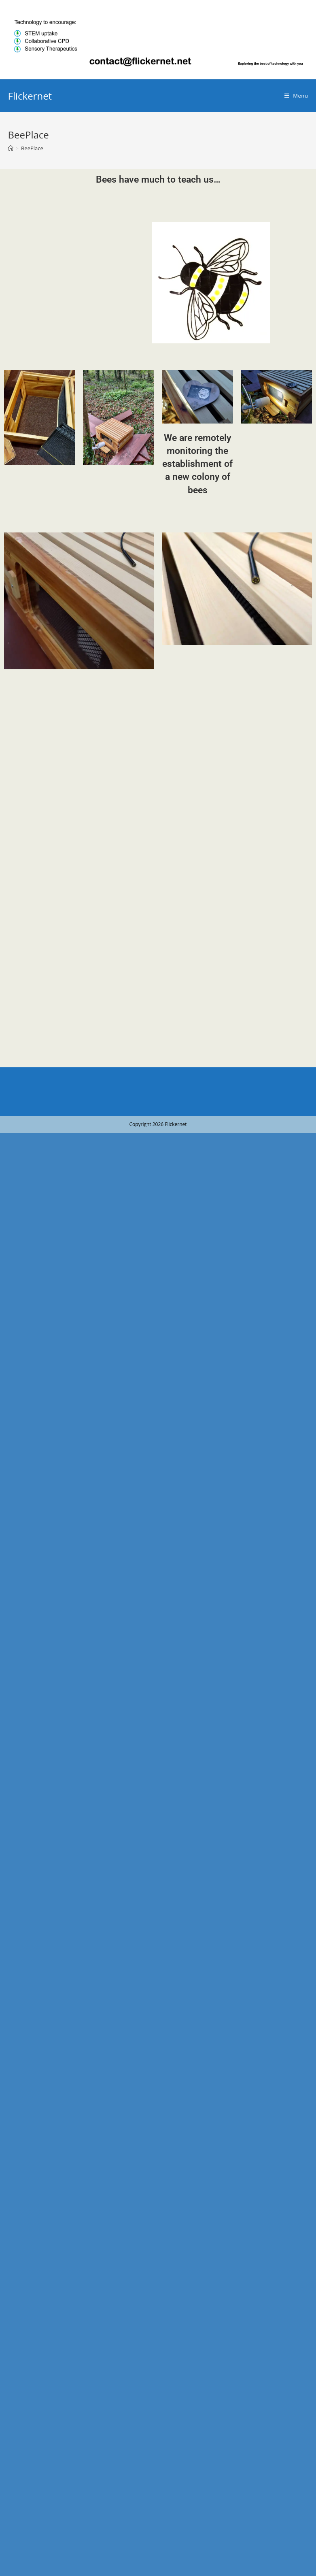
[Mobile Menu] (296, 95)
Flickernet (30, 95)
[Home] (10, 148)
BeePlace (32, 148)
